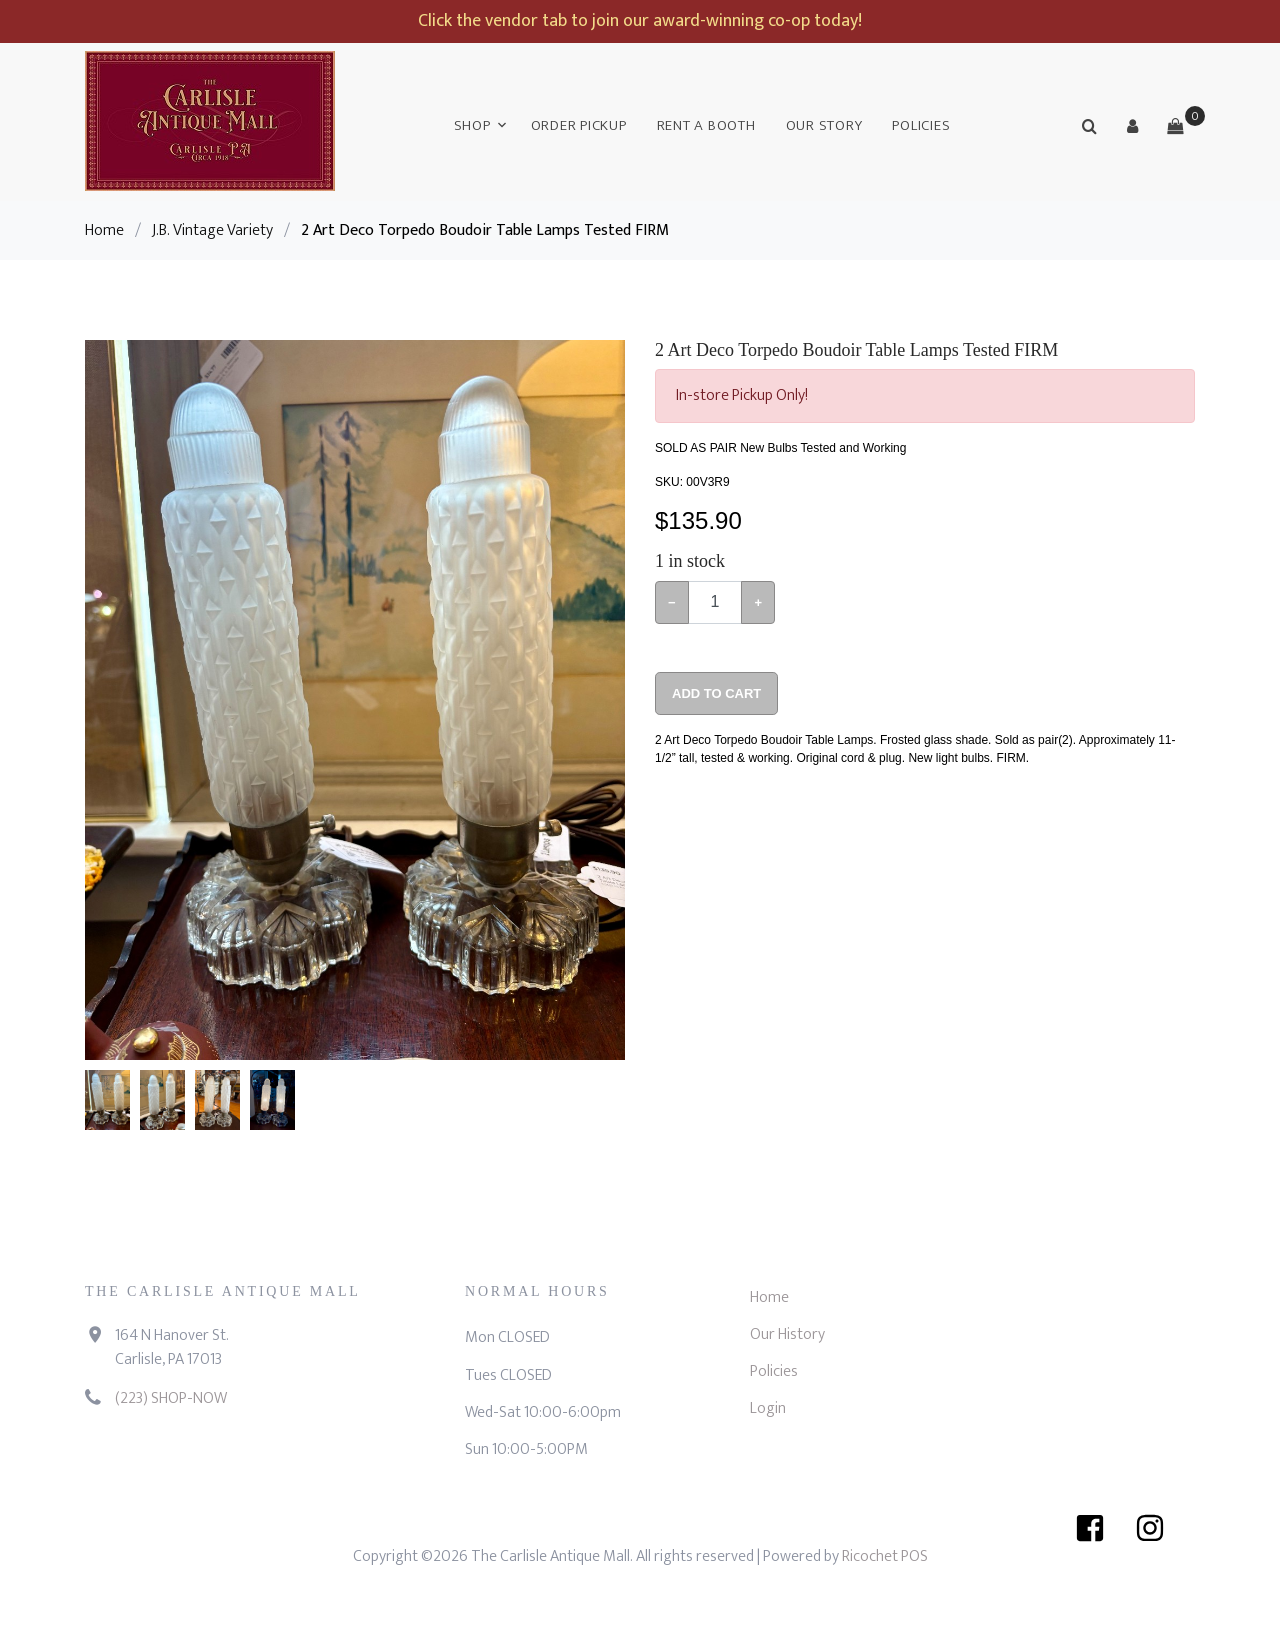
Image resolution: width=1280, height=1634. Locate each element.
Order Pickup (579, 125)
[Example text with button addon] (715, 602)
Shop (472, 125)
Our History (787, 1334)
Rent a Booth (706, 125)
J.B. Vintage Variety (212, 230)
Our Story (824, 125)
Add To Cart (716, 693)
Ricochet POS (885, 1556)
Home (104, 230)
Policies (921, 125)
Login (768, 1408)
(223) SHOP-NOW (171, 1398)
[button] (1132, 126)
